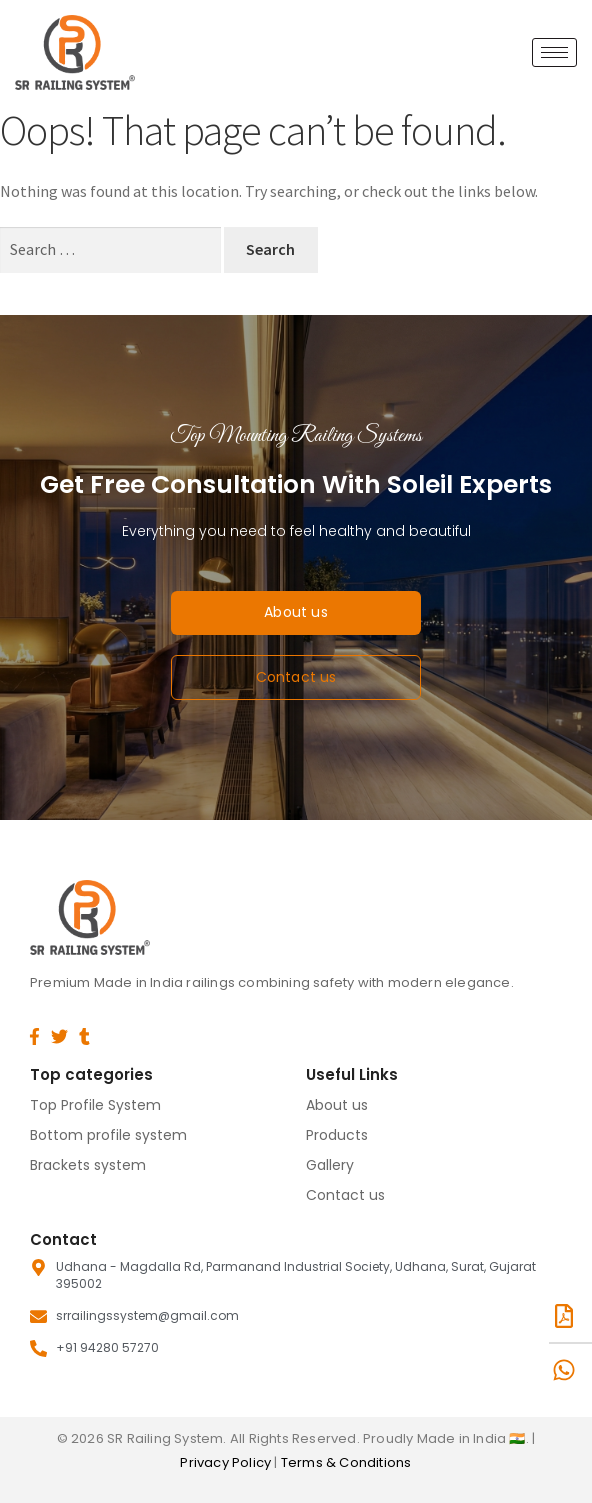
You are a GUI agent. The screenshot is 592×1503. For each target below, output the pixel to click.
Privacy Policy (227, 1462)
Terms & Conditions (346, 1462)
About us (337, 1105)
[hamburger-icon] (554, 52)
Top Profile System (95, 1105)
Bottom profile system (108, 1135)
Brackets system (88, 1165)
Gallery (330, 1165)
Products (337, 1135)
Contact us (345, 1195)
